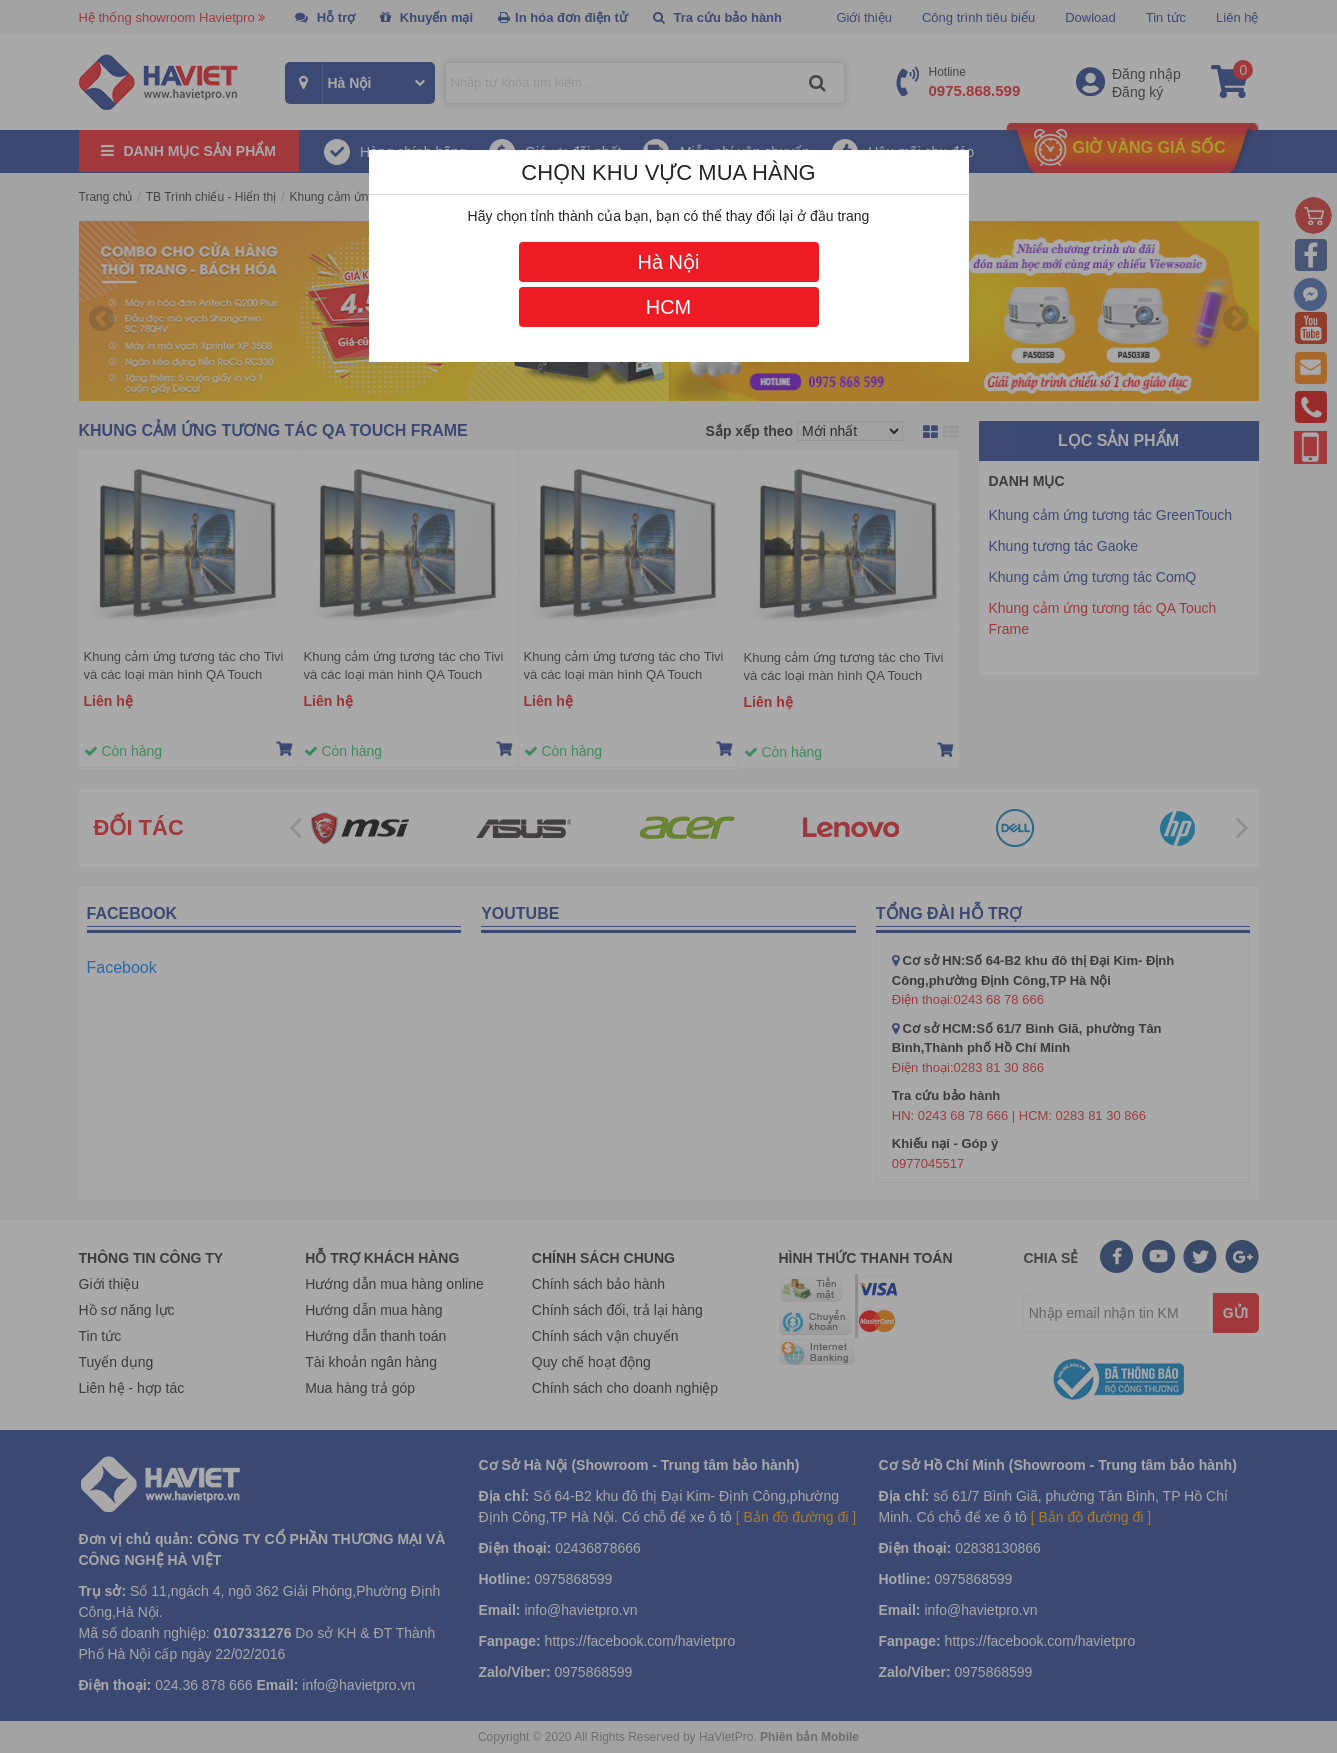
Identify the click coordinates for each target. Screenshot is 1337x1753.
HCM (669, 307)
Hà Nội (668, 262)
